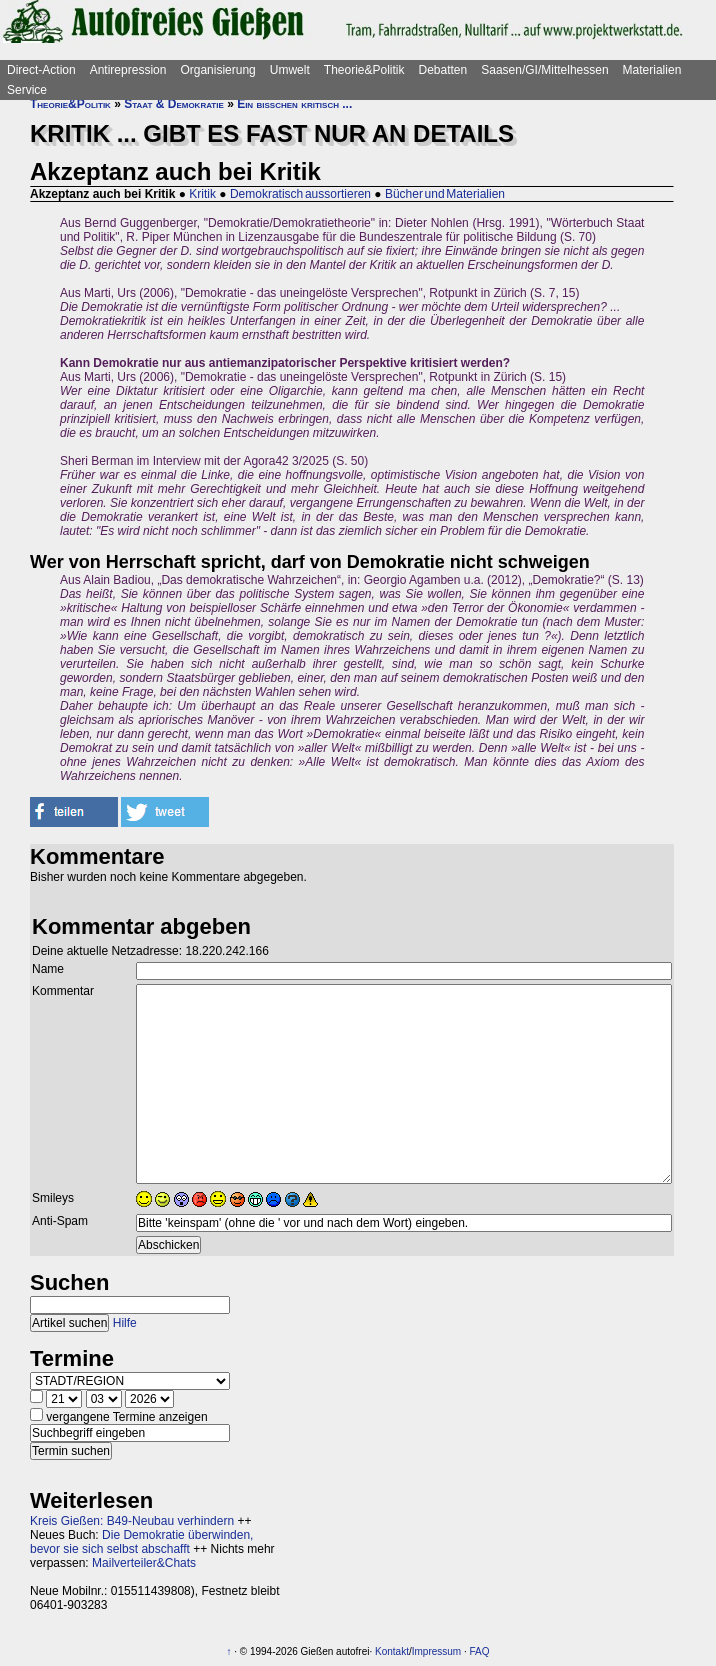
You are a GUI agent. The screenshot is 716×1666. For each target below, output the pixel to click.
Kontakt (392, 1651)
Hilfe (125, 1323)
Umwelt (290, 70)
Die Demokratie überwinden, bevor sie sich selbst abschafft (141, 1542)
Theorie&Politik (364, 70)
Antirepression (128, 70)
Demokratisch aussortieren (300, 194)
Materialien (652, 70)
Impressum (436, 1651)
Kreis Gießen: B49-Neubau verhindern (132, 1521)
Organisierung (217, 70)
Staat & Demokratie (174, 104)
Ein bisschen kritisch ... (294, 104)
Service (27, 90)
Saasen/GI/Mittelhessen (544, 70)
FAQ (480, 1651)
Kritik (202, 194)
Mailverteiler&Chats (144, 1563)
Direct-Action (41, 70)
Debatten (443, 70)
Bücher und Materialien (445, 194)
